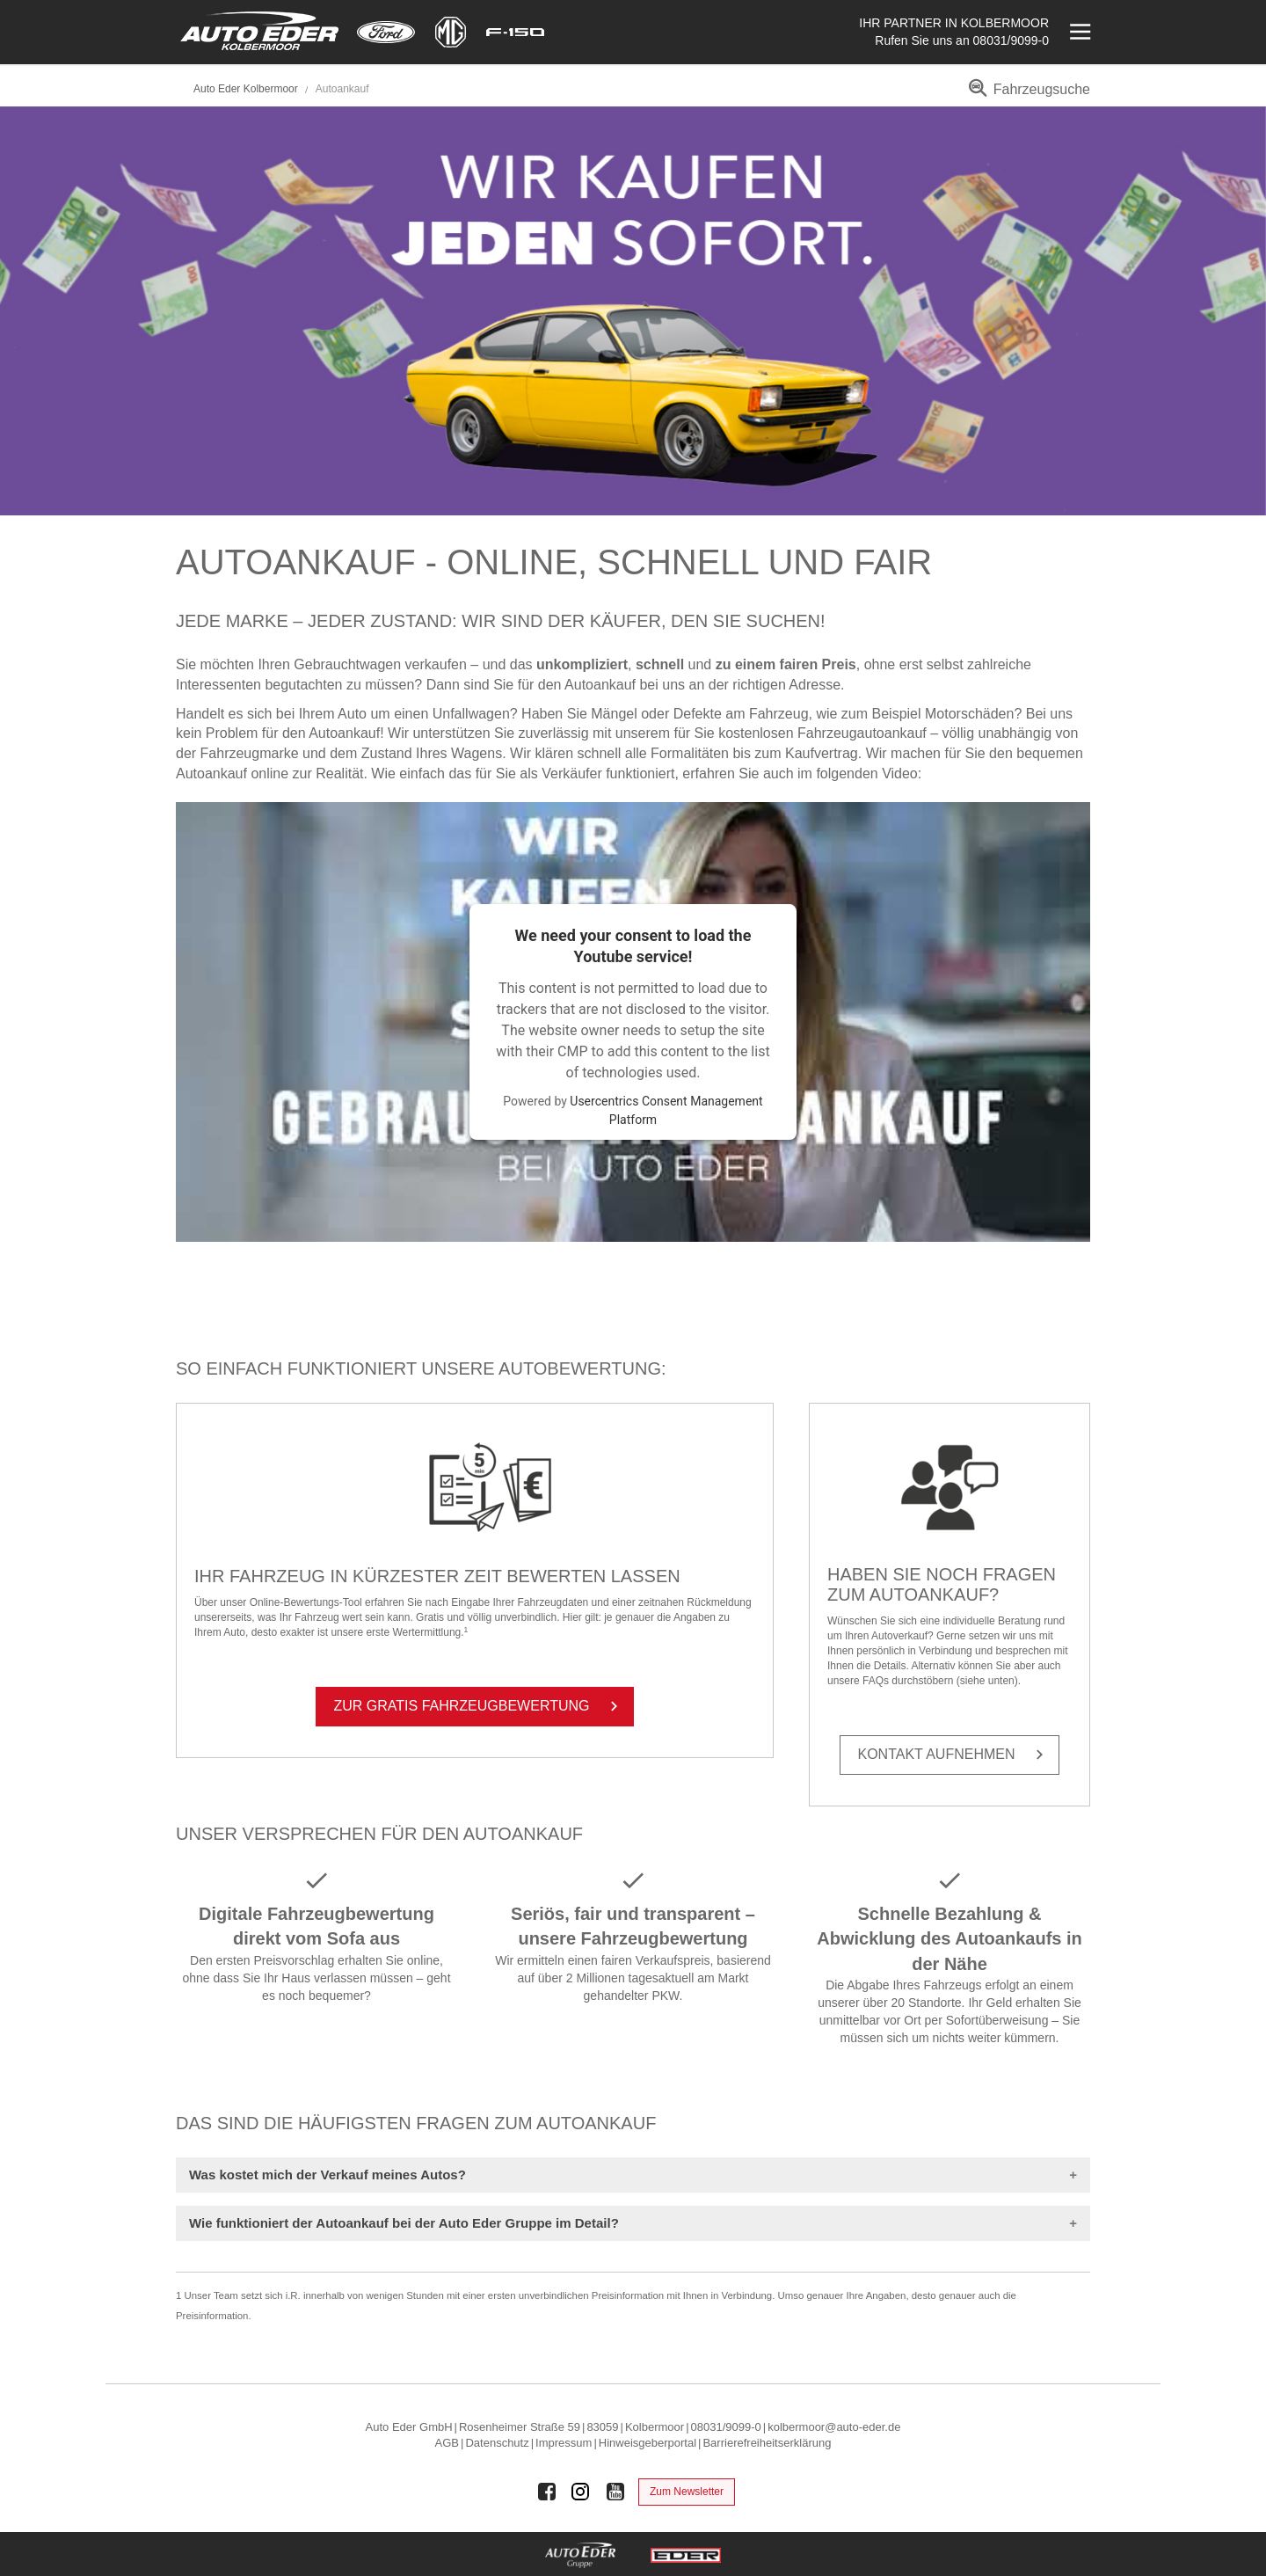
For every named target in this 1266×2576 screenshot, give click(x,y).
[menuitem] (1026, 95)
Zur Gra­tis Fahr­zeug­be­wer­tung (479, 1706)
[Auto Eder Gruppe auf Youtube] (615, 2491)
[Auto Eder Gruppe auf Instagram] (581, 2491)
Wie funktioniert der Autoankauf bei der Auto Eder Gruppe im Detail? (404, 2222)
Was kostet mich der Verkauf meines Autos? (327, 2174)
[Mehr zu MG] (450, 32)
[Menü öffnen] (1078, 32)
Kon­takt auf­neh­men (954, 1754)
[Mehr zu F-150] (515, 32)
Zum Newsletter (687, 2491)
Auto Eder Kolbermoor (245, 89)
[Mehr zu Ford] (386, 32)
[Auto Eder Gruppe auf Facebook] (547, 2491)
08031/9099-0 (1011, 40)
